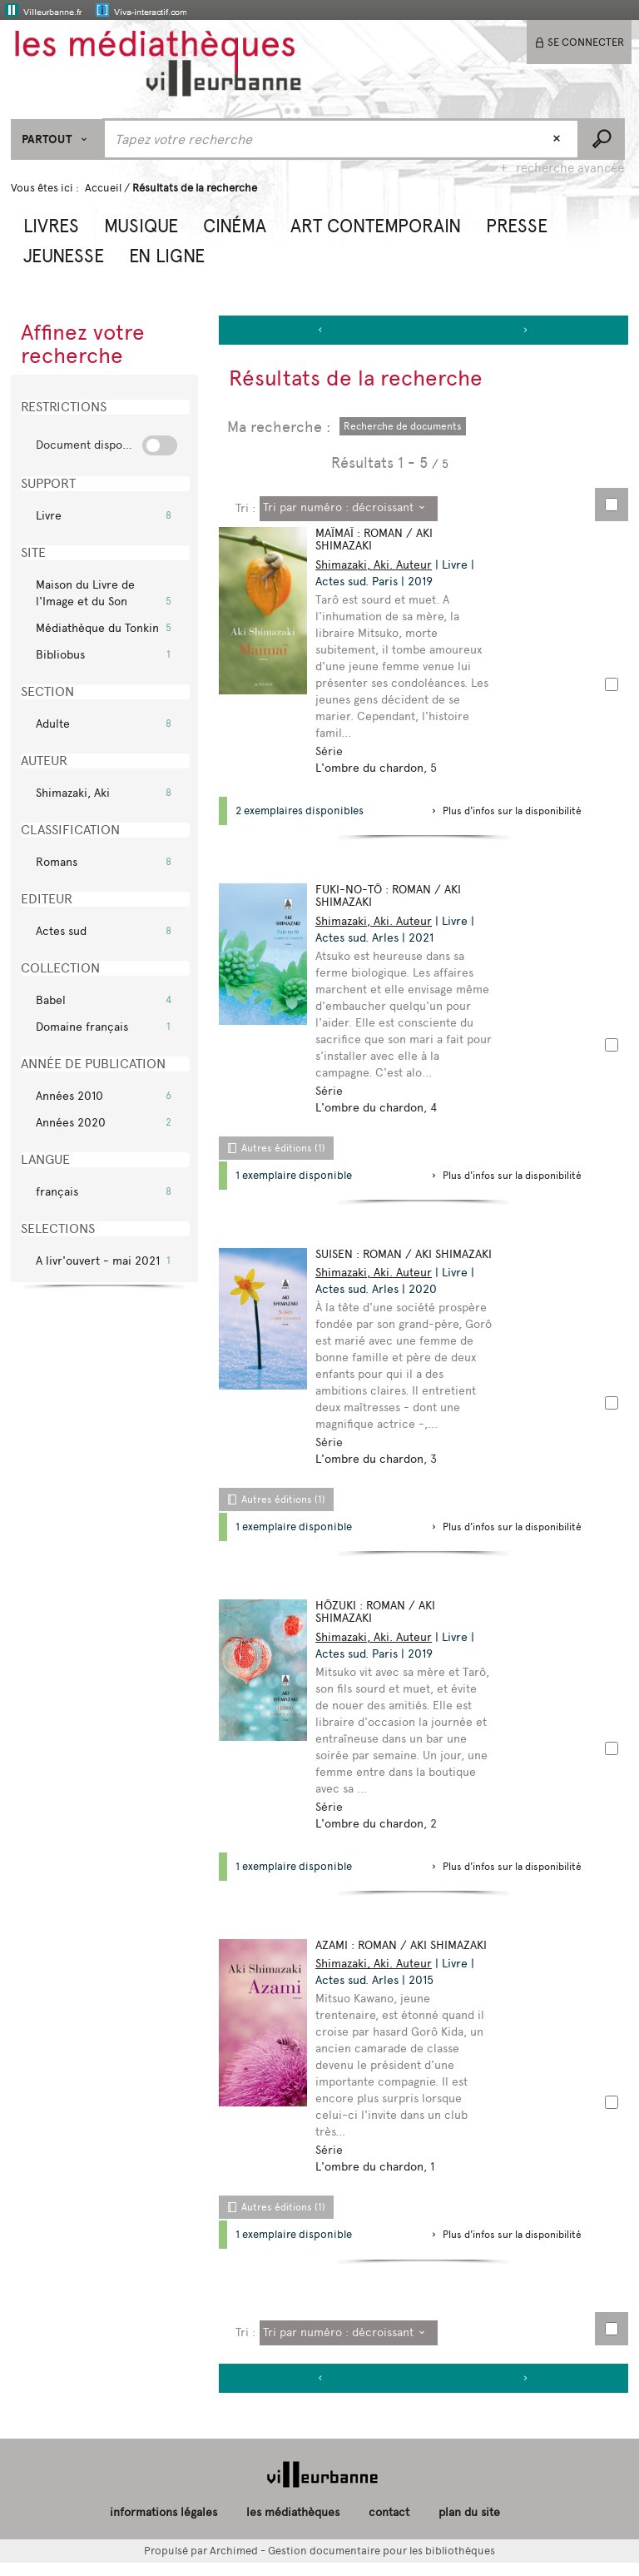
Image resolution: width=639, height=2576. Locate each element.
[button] (51, 224)
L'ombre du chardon (373, 768)
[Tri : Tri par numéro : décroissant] (349, 508)
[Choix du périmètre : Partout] (57, 139)
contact (389, 2526)
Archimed (234, 2563)
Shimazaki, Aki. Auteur (377, 565)
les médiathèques (292, 2526)
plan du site (469, 2526)
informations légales (163, 2526)
